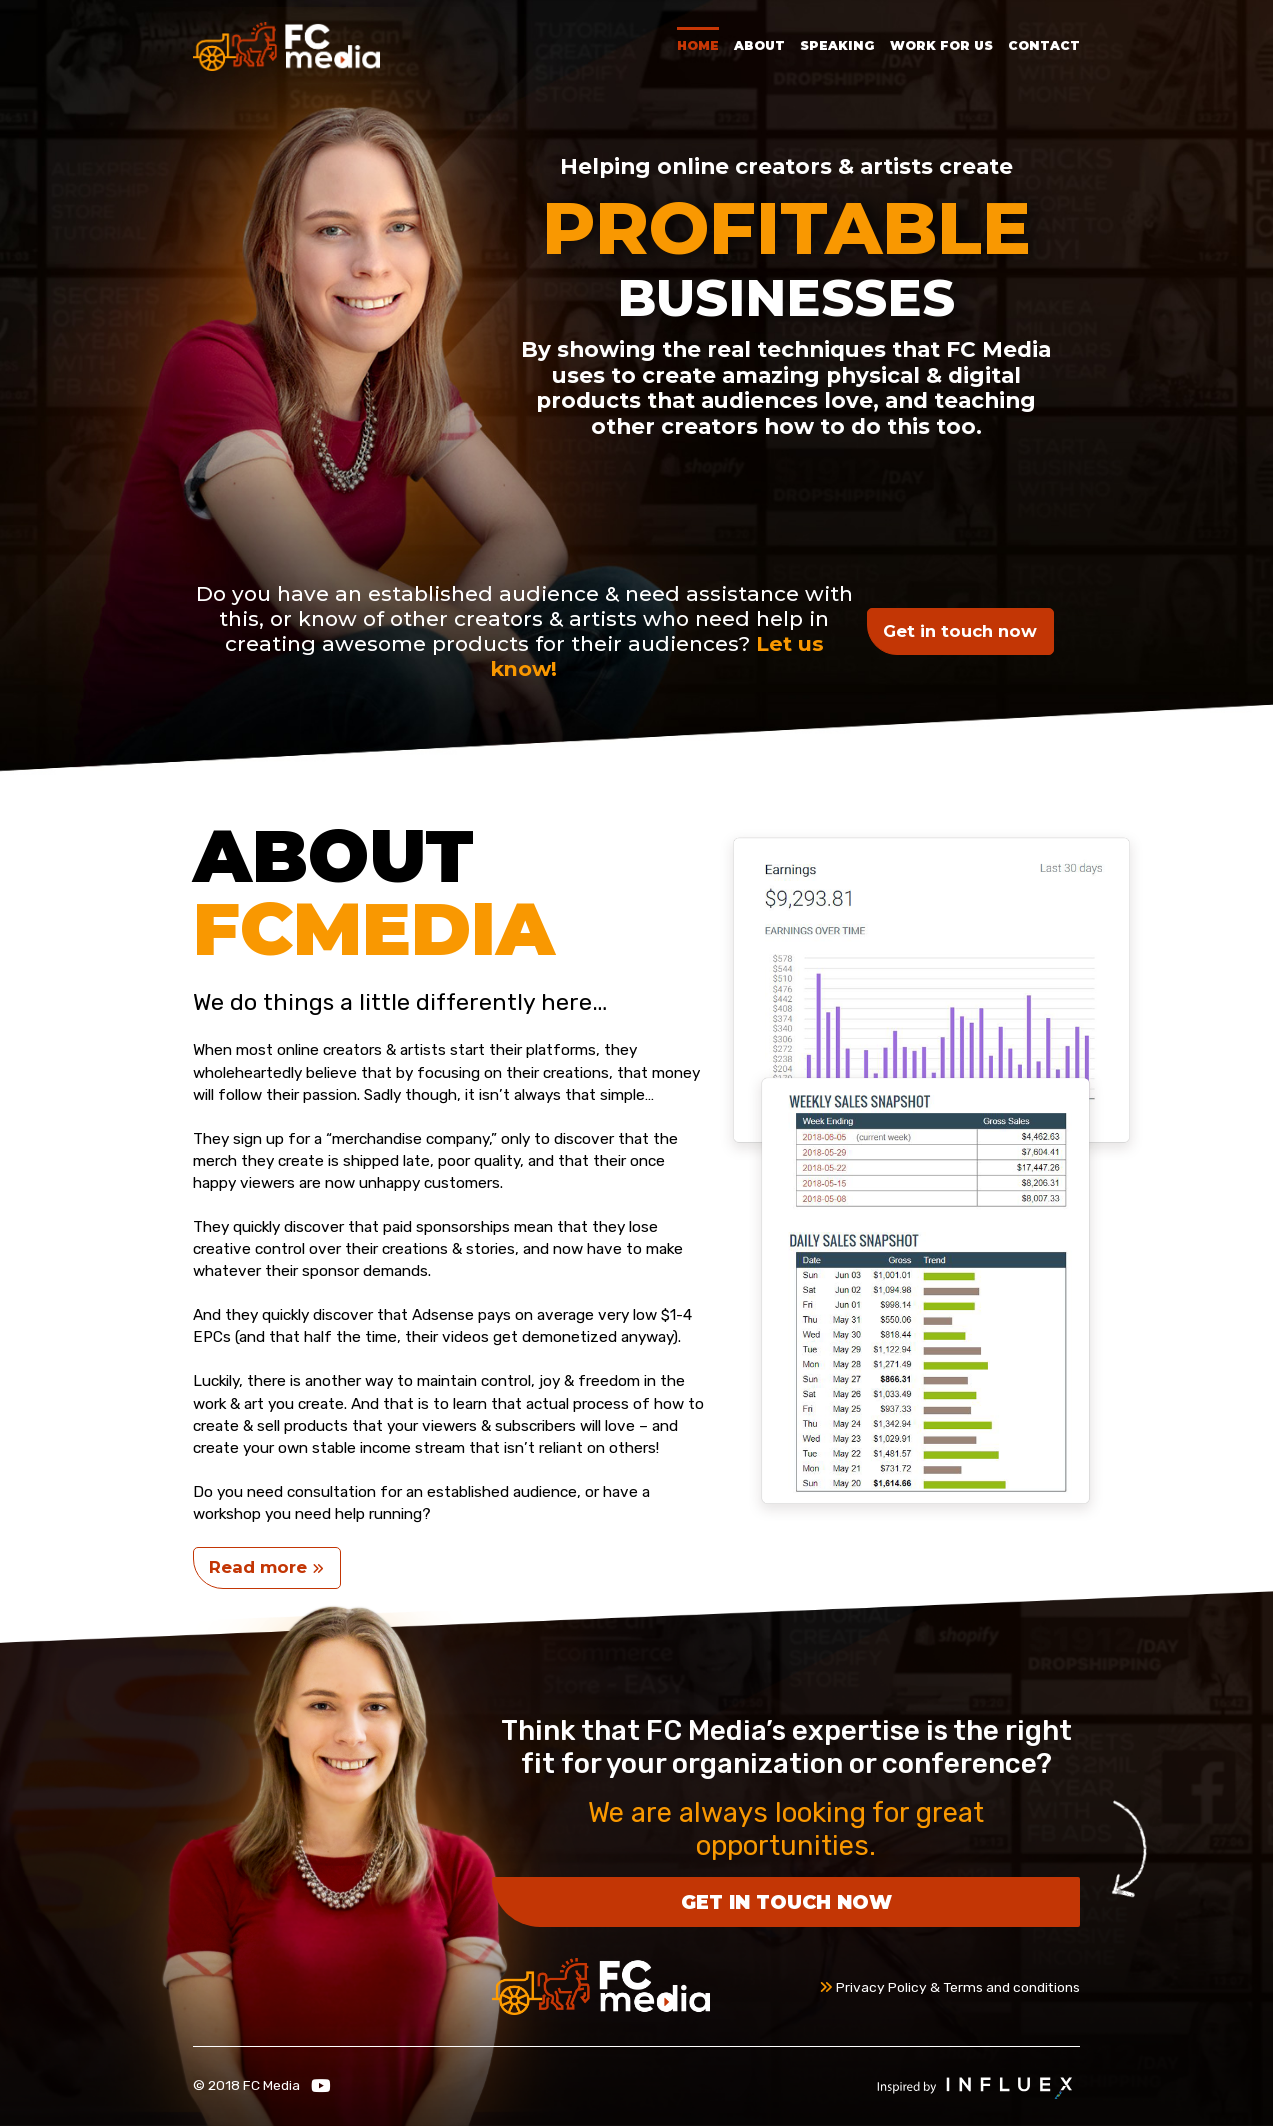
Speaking (837, 45)
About (759, 45)
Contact (1044, 45)
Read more (266, 1567)
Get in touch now (960, 631)
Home (698, 45)
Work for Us (941, 45)
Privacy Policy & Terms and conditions (949, 1987)
